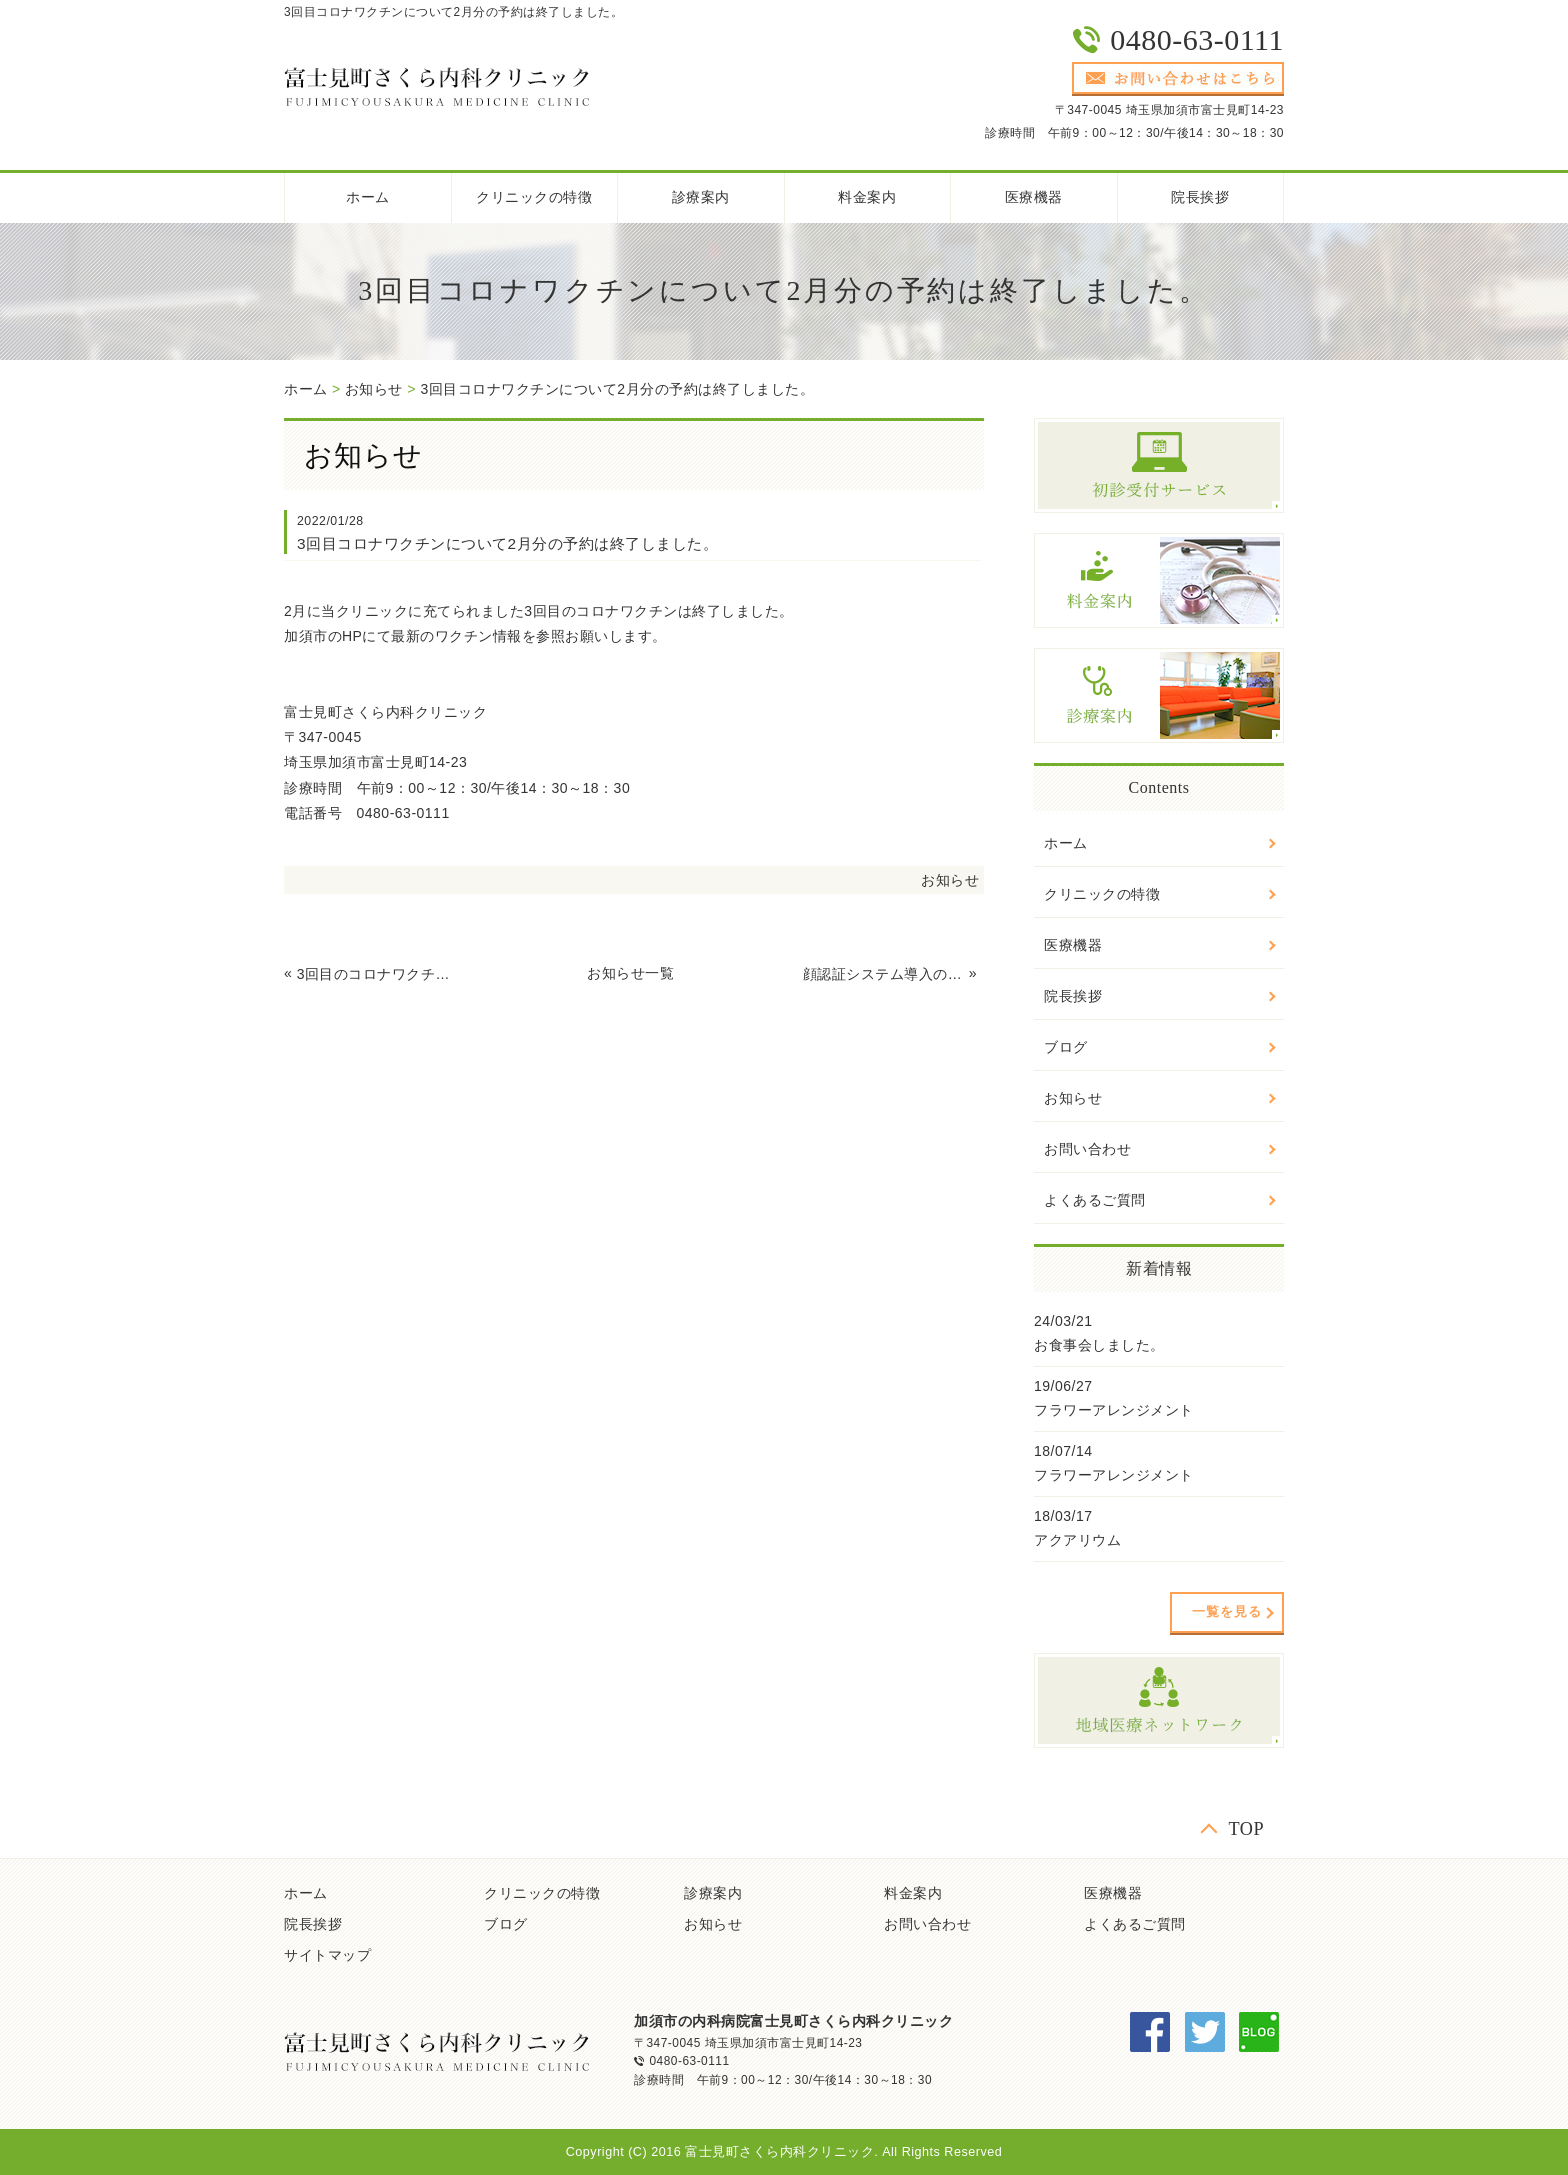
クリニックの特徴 (534, 197)
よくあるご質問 (1095, 1200)
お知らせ (374, 389)
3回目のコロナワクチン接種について (378, 974)
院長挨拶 (1200, 197)
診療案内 (701, 197)
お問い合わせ (1087, 1149)
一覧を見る (1227, 1612)
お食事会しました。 (1099, 1345)
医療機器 (1034, 197)
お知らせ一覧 (630, 973)
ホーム (368, 197)
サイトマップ (327, 1955)
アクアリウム (1077, 1540)
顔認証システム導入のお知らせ (884, 974)
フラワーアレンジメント (1114, 1410)
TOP (1246, 1828)
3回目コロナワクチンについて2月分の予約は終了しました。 (617, 389)
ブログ (1066, 1047)
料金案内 (867, 197)
